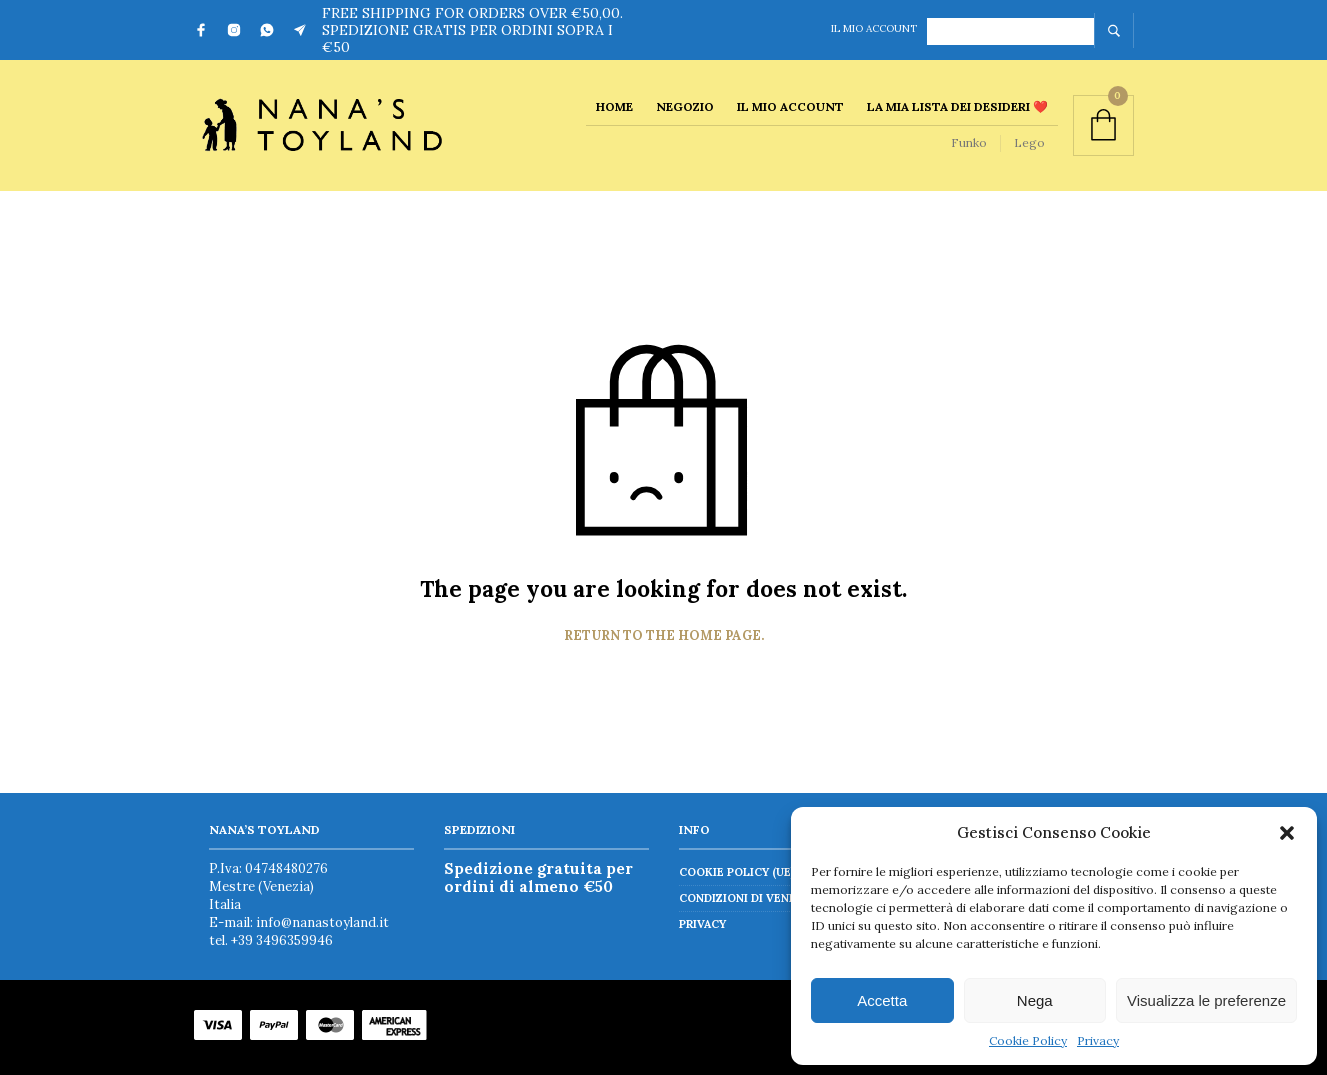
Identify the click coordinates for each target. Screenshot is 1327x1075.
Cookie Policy (1028, 1040)
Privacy (1098, 1040)
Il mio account (874, 28)
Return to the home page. (664, 636)
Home (614, 106)
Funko (969, 142)
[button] (1287, 833)
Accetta (882, 1000)
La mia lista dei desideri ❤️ (957, 106)
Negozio (685, 106)
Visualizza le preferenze (1206, 1000)
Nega (1035, 1000)
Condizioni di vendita (747, 898)
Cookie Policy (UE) (736, 872)
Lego (1029, 142)
